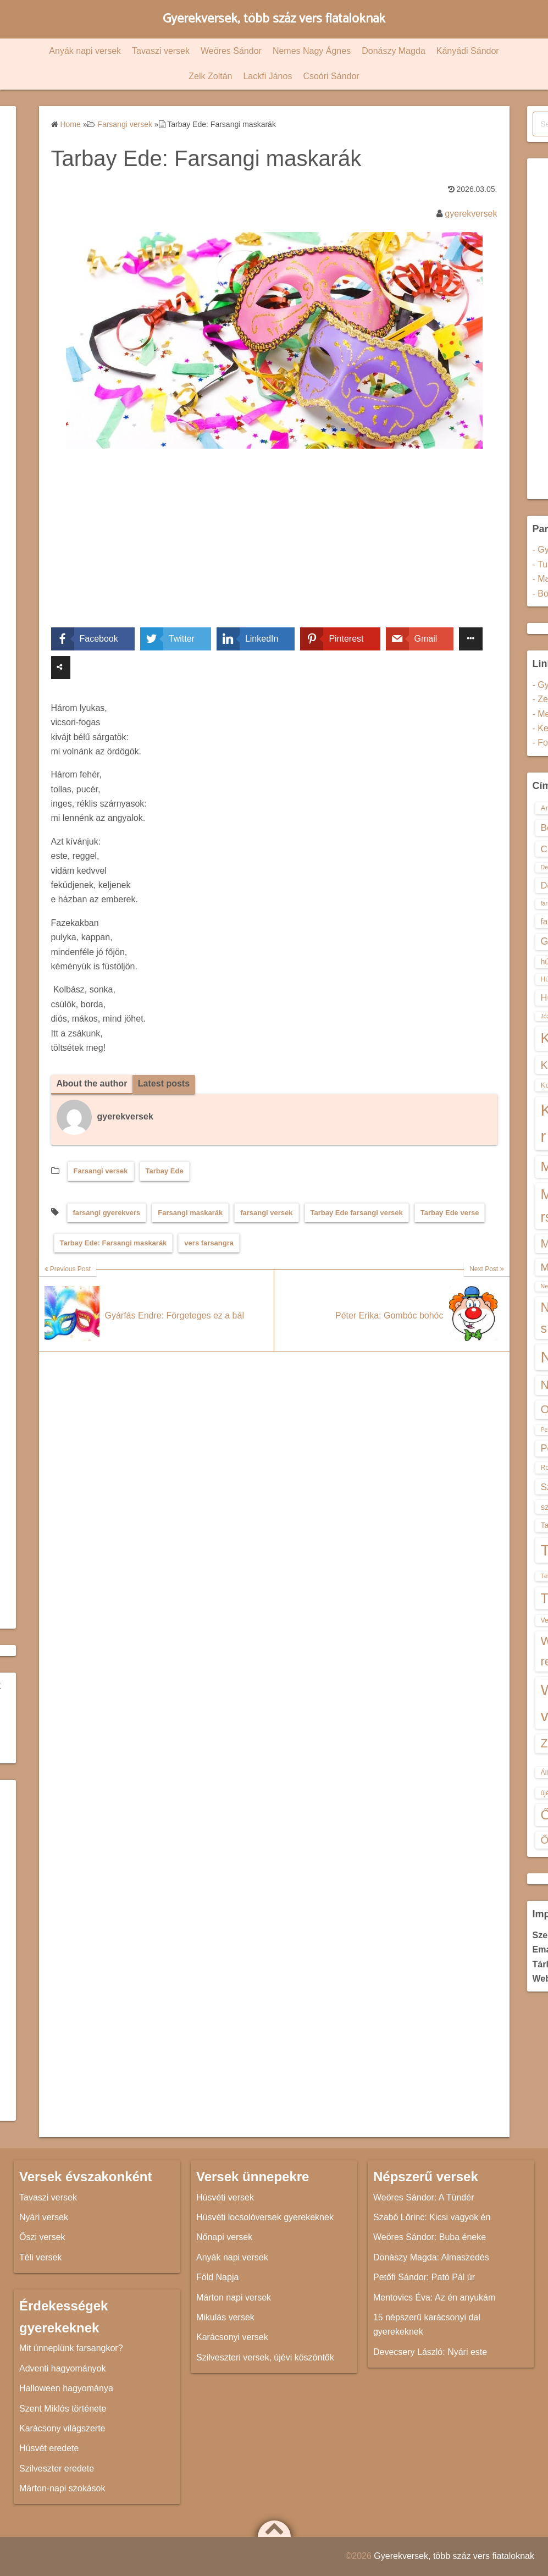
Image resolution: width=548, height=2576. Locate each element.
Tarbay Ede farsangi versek (357, 1213)
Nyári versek (43, 2217)
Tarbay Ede (165, 1171)
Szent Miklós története (62, 2408)
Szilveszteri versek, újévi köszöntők (265, 2357)
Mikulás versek (225, 2317)
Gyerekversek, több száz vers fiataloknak (274, 19)
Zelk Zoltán (210, 76)
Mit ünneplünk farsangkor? (71, 2348)
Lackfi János (267, 76)
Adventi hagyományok (62, 2368)
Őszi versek (42, 2237)
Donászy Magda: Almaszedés (431, 2257)
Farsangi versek (101, 1171)
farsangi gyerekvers (107, 1213)
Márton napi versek (233, 2297)
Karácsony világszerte (62, 2428)
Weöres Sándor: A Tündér (423, 2197)
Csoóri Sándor (331, 76)
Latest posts (164, 1083)
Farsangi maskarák (190, 1213)
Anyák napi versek (85, 51)
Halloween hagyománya (66, 2388)
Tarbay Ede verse (449, 1213)
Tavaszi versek (161, 51)
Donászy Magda (393, 51)
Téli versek (40, 2257)
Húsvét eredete (49, 2448)
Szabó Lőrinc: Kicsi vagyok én (431, 2217)
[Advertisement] (274, 546)
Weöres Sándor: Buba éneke (429, 2237)
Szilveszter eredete (56, 2468)
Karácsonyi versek (232, 2337)
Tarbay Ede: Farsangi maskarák (113, 1243)
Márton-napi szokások (62, 2488)
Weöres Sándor (231, 51)
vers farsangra (209, 1243)
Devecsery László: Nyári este (430, 2352)
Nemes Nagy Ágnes (312, 51)
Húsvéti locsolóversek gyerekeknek (265, 2217)
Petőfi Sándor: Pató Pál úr (424, 2277)
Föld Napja (217, 2277)
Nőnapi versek (224, 2237)
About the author (92, 1083)
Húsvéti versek (225, 2197)
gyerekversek (471, 213)
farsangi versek (266, 1213)
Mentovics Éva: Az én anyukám (434, 2297)
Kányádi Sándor (467, 51)
